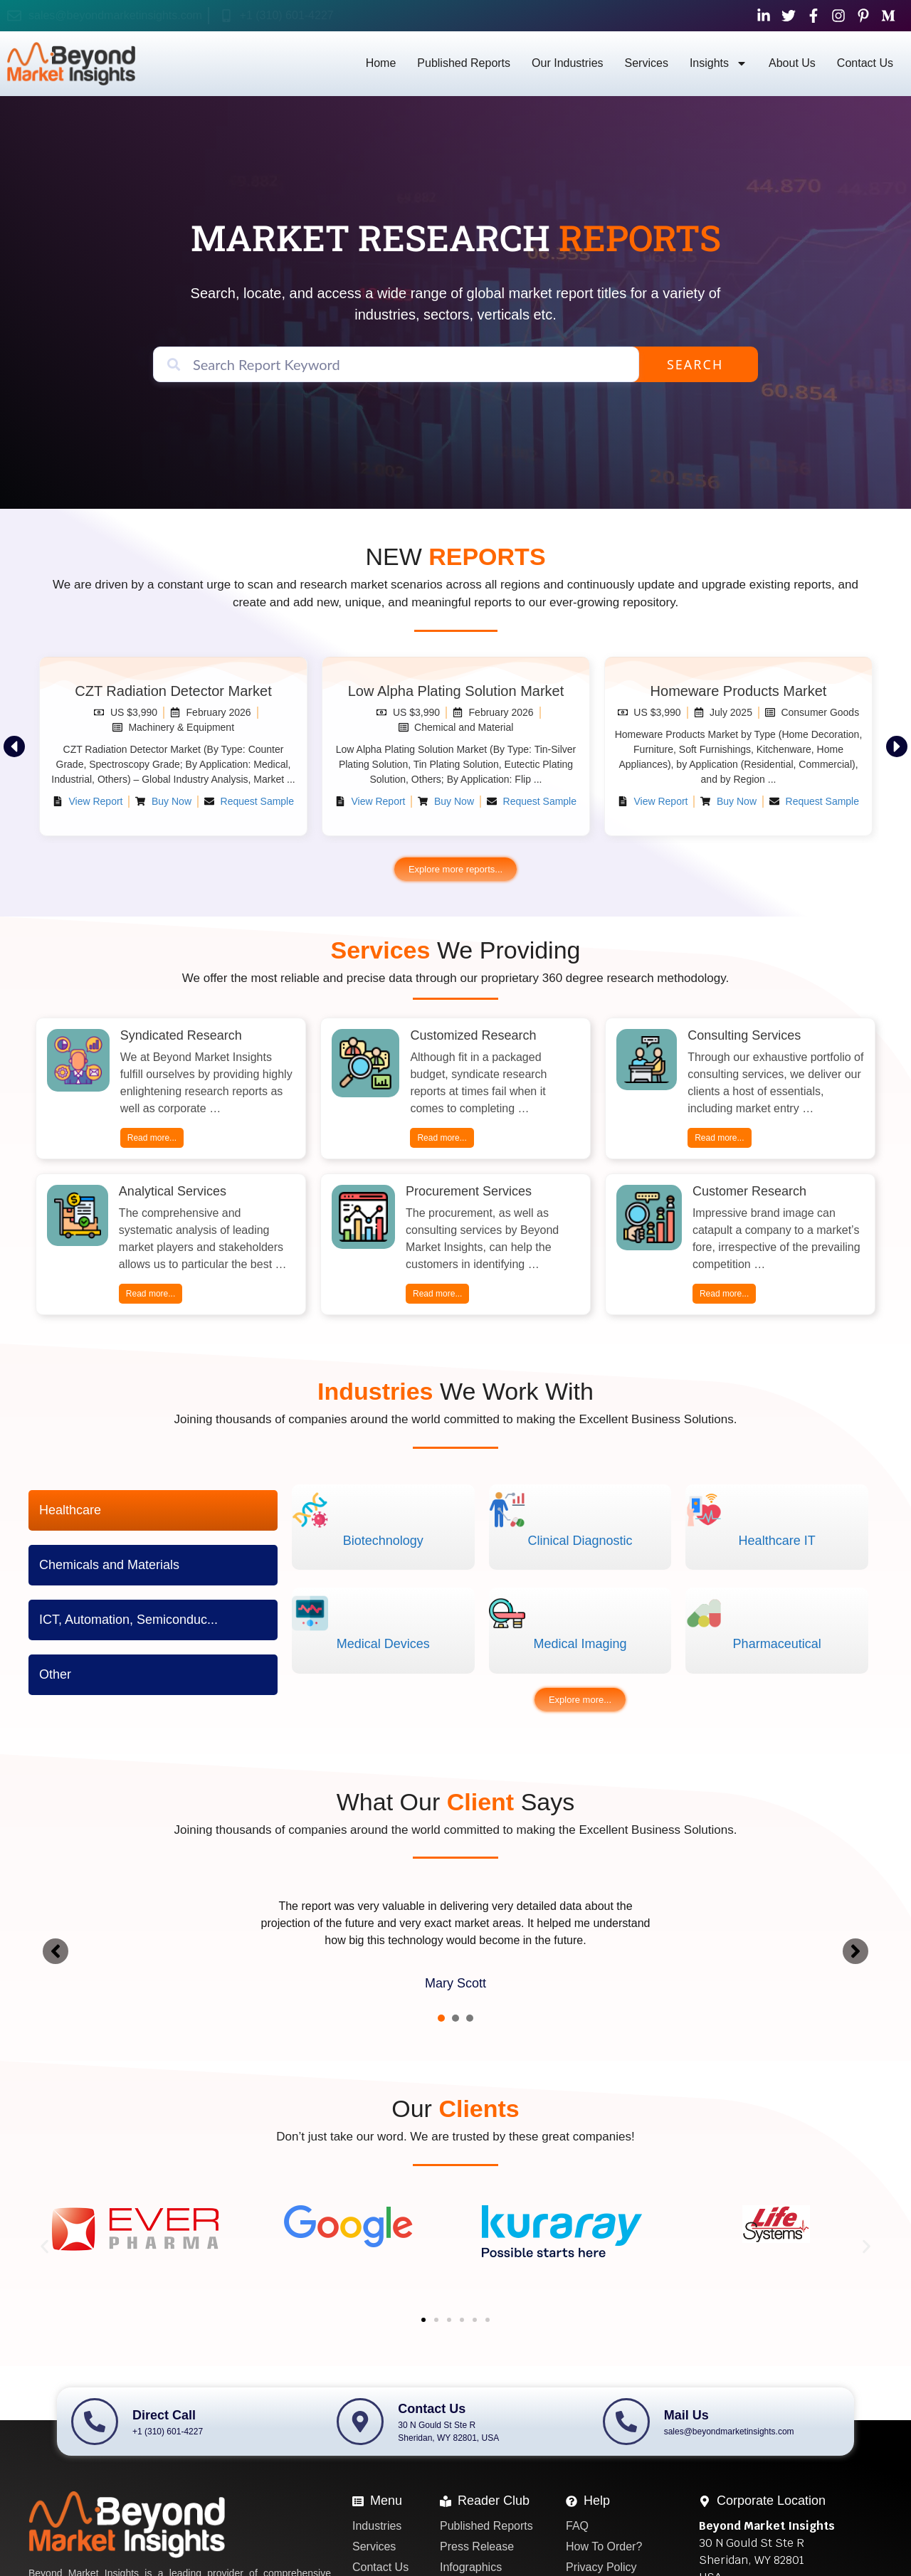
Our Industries (567, 63)
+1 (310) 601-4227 (287, 15)
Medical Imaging (579, 1644)
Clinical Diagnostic (579, 1541)
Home (381, 63)
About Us (792, 63)
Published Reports (463, 63)
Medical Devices (383, 1644)
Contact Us (865, 63)
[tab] (153, 1510)
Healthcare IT (777, 1541)
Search (695, 364)
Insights (718, 63)
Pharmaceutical (777, 1644)
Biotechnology (383, 1541)
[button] (14, 746)
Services (646, 63)
